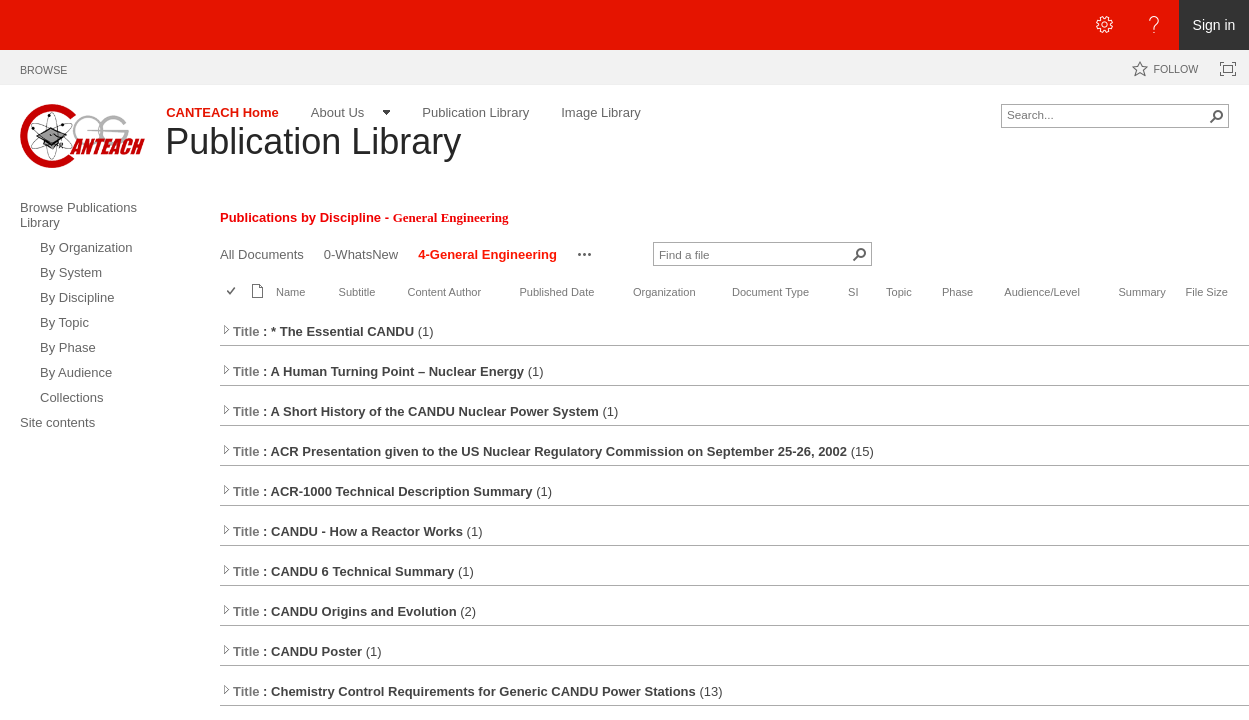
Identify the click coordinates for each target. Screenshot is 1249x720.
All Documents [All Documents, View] (262, 254)
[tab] (43, 66)
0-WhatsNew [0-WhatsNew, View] (361, 254)
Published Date (556, 292)
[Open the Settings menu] (1104, 25)
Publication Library (313, 141)
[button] (1217, 116)
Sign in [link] (1214, 25)
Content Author (444, 292)
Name (290, 292)
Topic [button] (899, 292)
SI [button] (853, 292)
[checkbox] (232, 292)
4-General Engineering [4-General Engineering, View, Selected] (487, 254)
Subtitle (357, 292)
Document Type (770, 292)
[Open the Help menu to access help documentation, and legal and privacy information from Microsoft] (1154, 25)
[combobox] (1107, 114)
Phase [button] (957, 292)
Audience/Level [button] (1042, 292)
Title (240, 331)
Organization (664, 292)
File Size (1206, 292)
